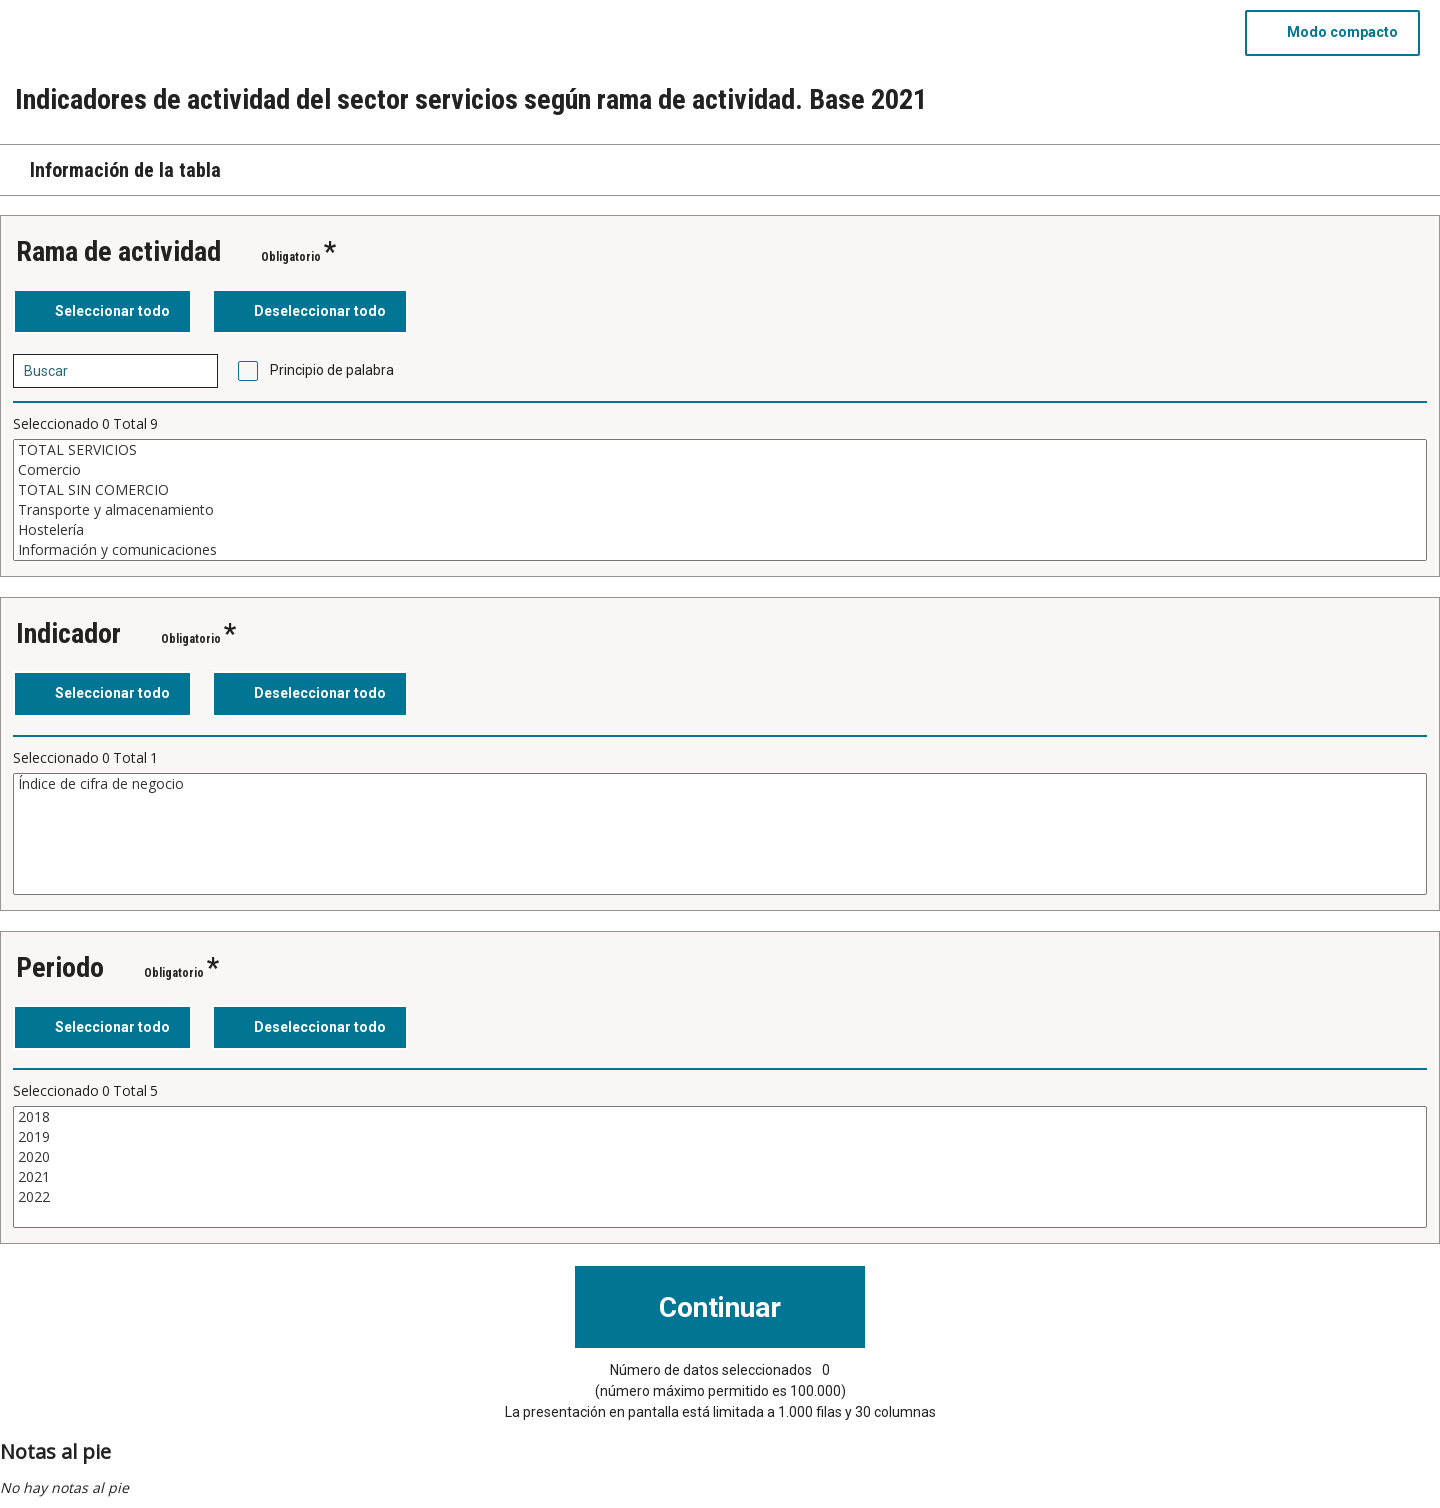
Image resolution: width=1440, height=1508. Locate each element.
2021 (720, 1177)
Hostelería (720, 530)
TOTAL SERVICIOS (720, 450)
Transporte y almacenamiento (720, 510)
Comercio (720, 470)
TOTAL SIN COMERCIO (720, 490)
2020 (720, 1157)
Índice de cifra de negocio (720, 784)
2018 (720, 1117)
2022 (720, 1197)
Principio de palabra (332, 370)
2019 (720, 1137)
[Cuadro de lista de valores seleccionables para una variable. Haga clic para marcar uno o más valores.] (720, 500)
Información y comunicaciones (720, 550)
